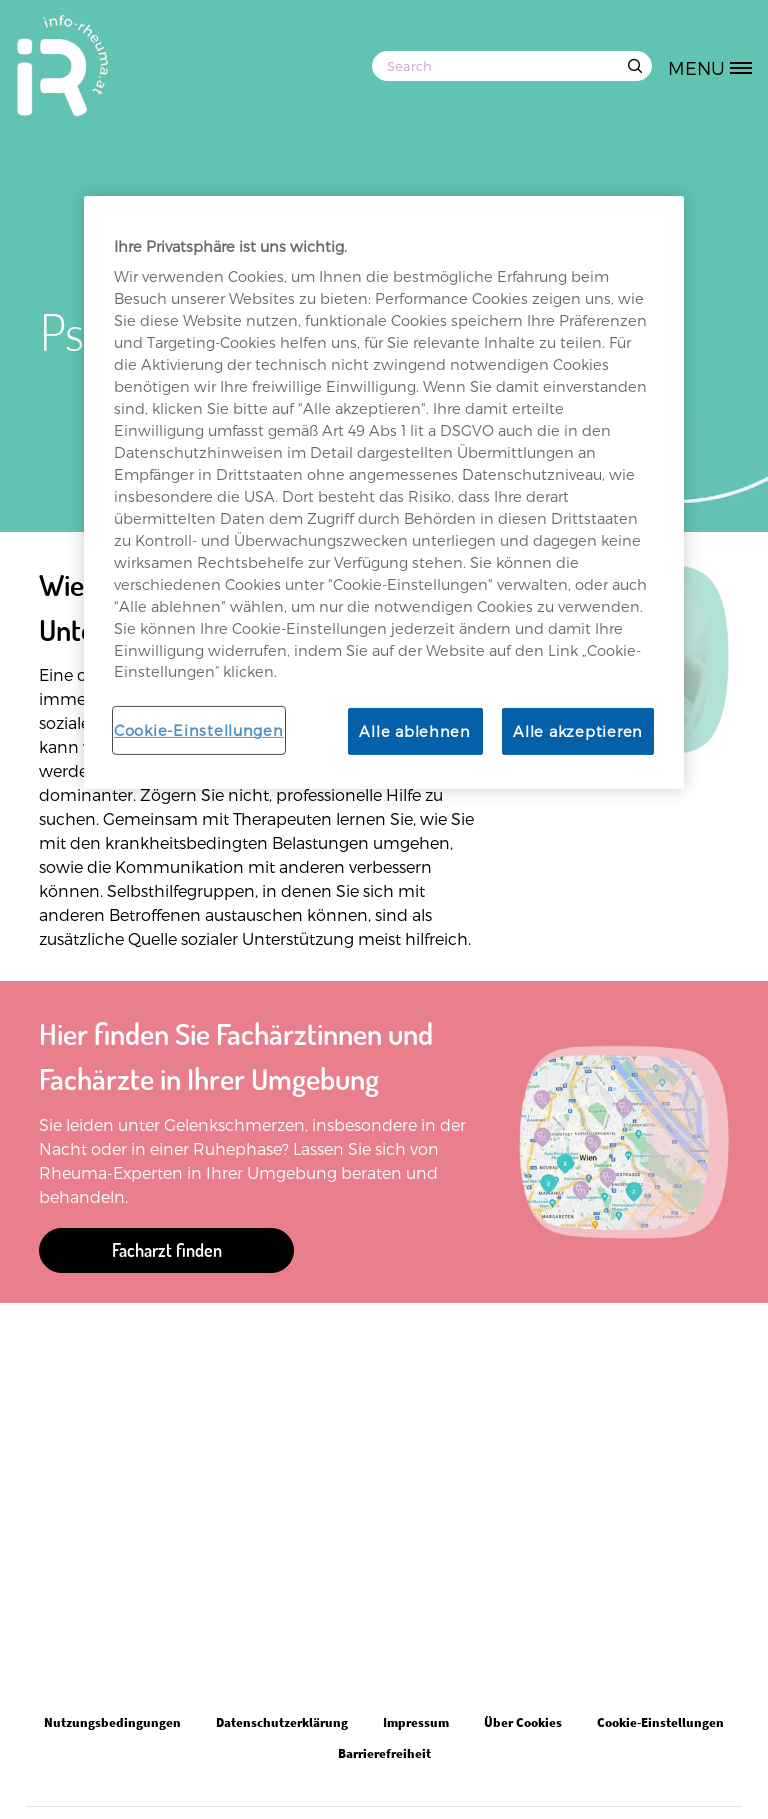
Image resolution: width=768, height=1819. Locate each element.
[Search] (512, 66)
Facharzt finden (167, 1250)
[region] (384, 492)
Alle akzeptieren (578, 731)
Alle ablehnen (415, 731)
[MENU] (717, 65)
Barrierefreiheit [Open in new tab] (384, 1753)
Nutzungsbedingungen (112, 1722)
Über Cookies (523, 1722)
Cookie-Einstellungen (199, 730)
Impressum (416, 1722)
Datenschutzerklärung (282, 1722)
